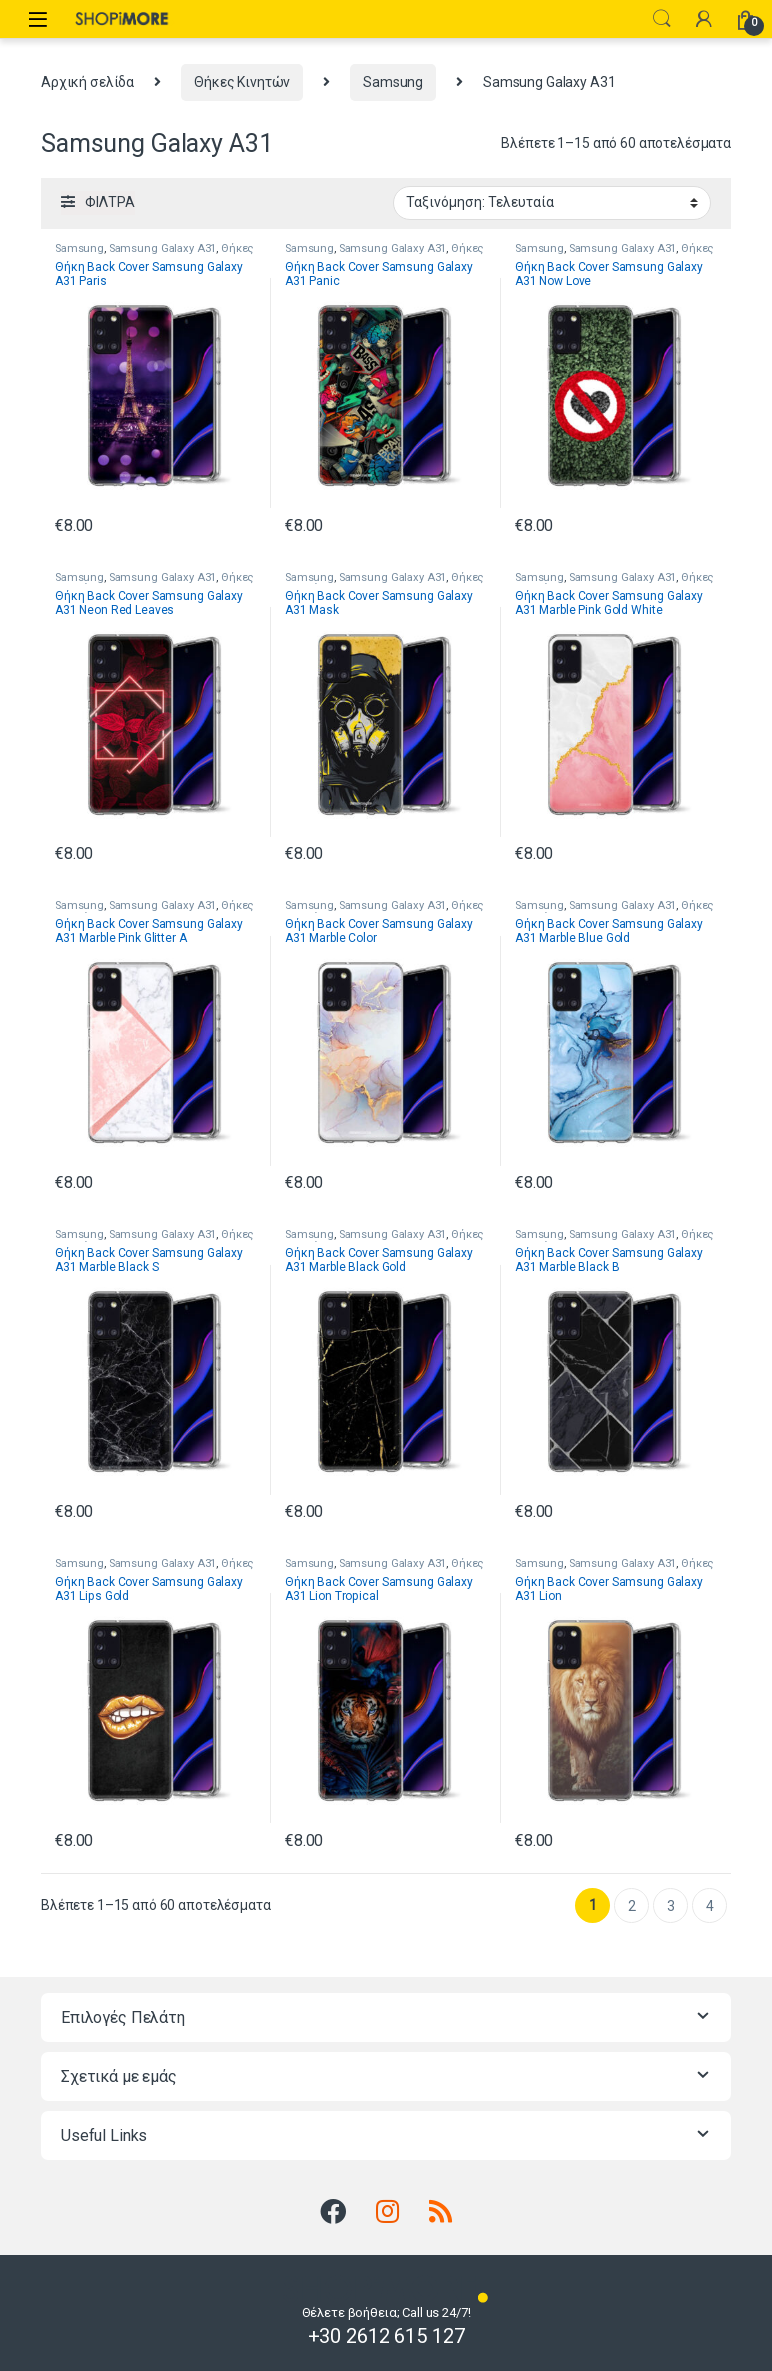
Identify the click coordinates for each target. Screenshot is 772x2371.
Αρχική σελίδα (87, 82)
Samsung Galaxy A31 (162, 248)
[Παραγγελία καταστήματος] (552, 203)
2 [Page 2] (632, 1906)
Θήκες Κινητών (242, 82)
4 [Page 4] (710, 1906)
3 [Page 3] (671, 1906)
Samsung (393, 82)
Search (662, 19)
